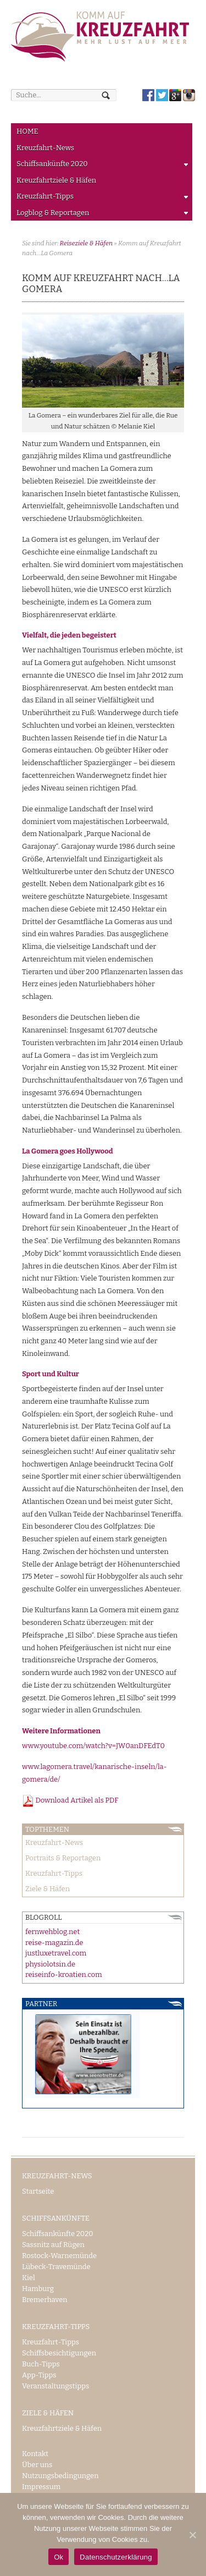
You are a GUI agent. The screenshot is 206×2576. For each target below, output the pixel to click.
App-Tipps (39, 2375)
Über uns (37, 2464)
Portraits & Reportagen (63, 1858)
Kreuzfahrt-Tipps (100, 198)
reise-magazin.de (54, 1942)
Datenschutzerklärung (116, 2557)
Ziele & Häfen (47, 1889)
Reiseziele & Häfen (86, 243)
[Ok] (192, 2534)
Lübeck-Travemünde (56, 2266)
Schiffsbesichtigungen (59, 2353)
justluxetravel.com (55, 1953)
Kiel (28, 2277)
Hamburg (38, 2288)
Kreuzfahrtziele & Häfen (56, 180)
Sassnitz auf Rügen (53, 2244)
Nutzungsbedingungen (60, 2475)
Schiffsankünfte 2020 (100, 166)
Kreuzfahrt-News (45, 148)
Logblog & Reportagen (100, 214)
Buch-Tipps (41, 2364)
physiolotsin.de (50, 1964)
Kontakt (35, 2453)
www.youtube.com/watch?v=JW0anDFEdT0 (93, 1746)
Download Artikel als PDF (70, 1800)
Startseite (38, 2191)
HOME (27, 131)
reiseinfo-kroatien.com (63, 1974)
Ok (58, 2557)
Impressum (41, 2486)
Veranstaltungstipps (55, 2386)
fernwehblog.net (52, 1931)
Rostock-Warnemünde (59, 2255)
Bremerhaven (45, 2299)
